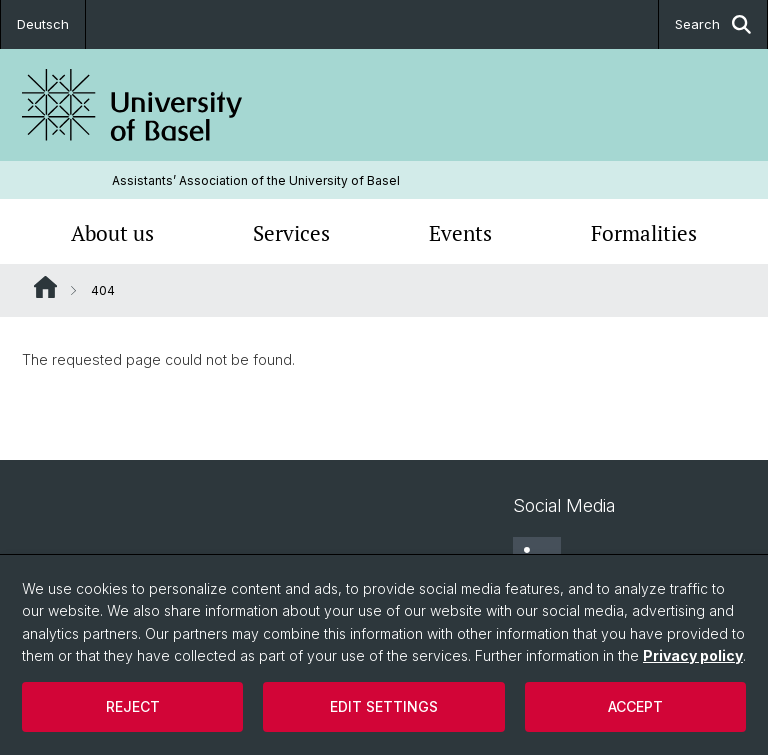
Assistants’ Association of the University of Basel (256, 180)
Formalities (644, 233)
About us (112, 233)
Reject (133, 706)
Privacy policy (693, 655)
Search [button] (713, 24)
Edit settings (384, 706)
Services (291, 233)
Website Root (45, 287)
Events (460, 233)
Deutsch (43, 24)
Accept (635, 706)
